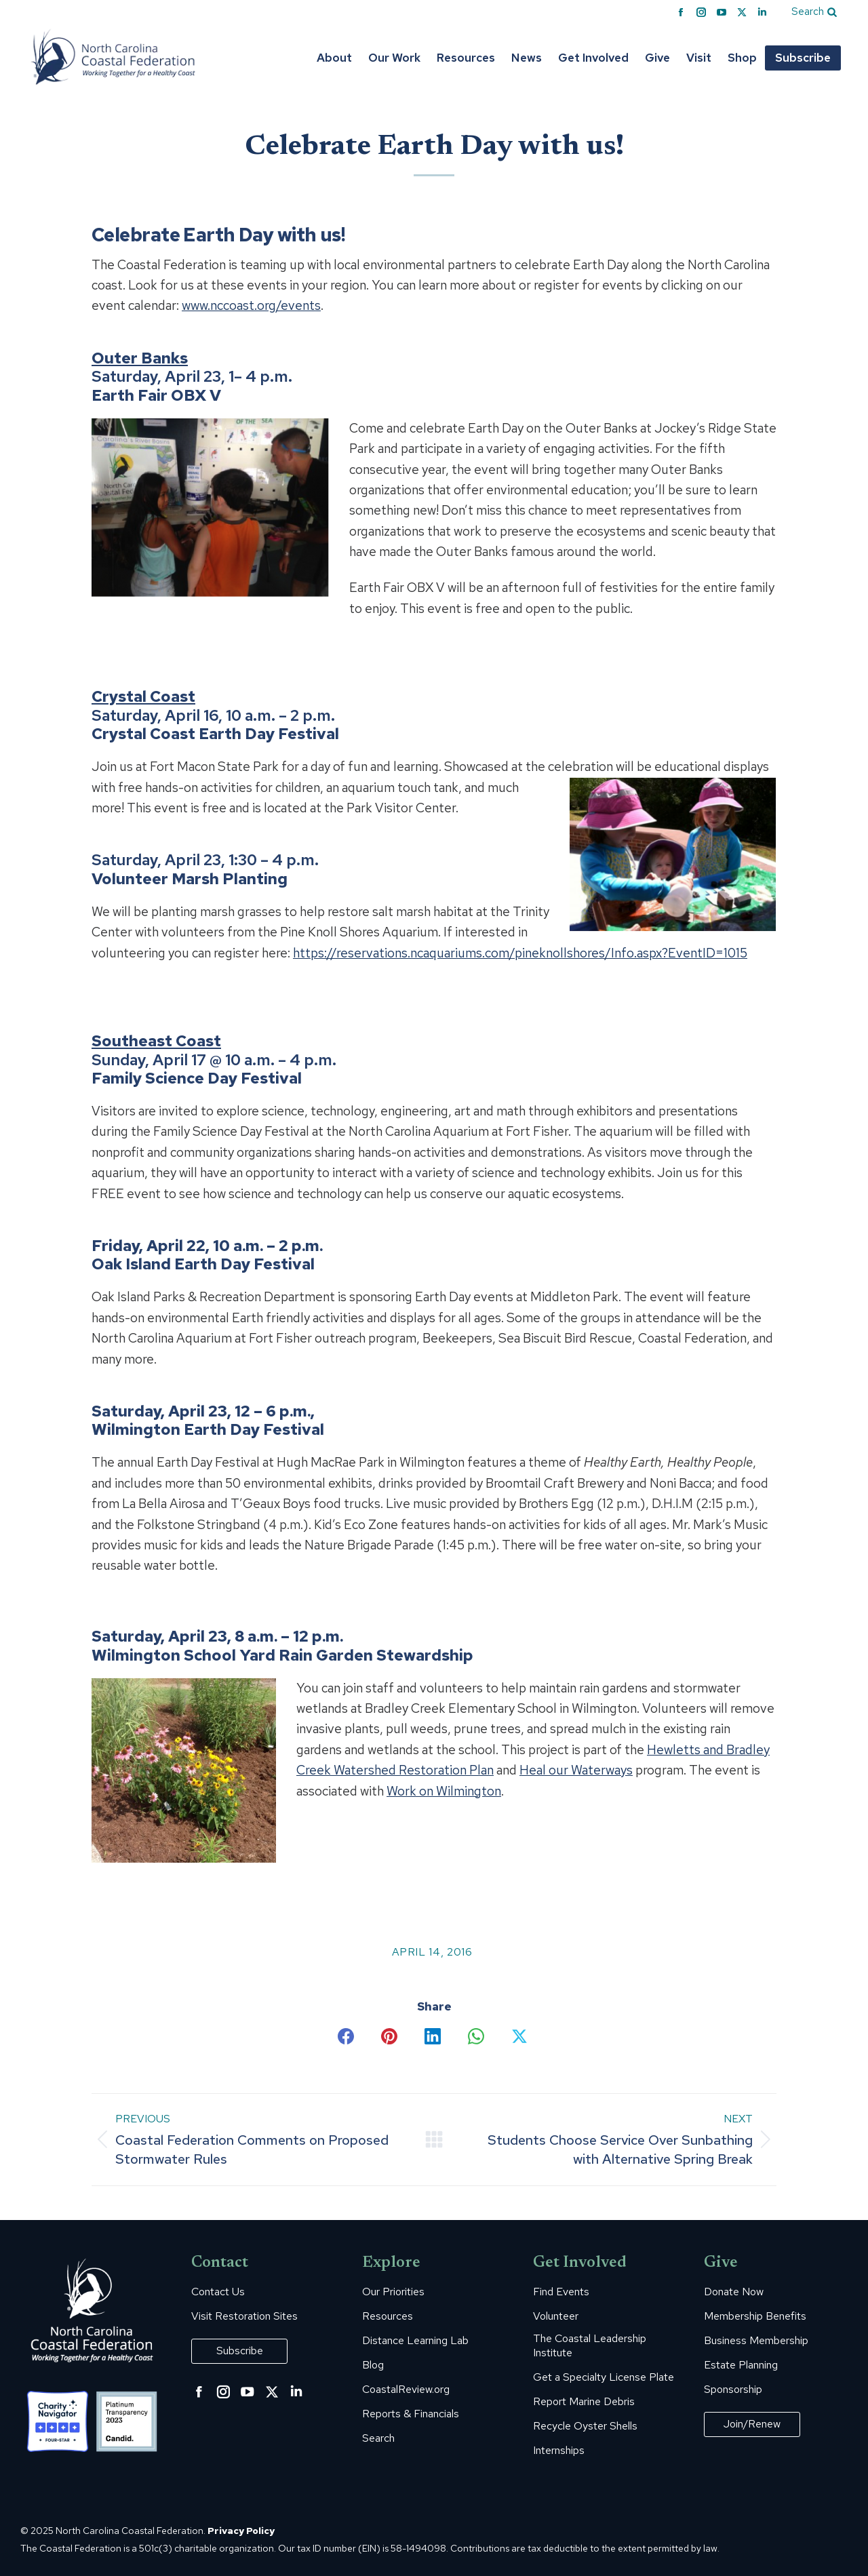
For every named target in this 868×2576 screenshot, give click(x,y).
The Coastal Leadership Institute (589, 2346)
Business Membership (756, 2340)
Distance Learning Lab (415, 2340)
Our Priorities (393, 2292)
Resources (387, 2316)
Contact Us (218, 2292)
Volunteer (555, 2316)
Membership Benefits (755, 2316)
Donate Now (734, 2292)
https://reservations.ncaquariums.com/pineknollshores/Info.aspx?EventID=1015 (520, 953)
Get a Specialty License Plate (603, 2377)
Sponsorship (733, 2389)
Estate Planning (741, 2365)
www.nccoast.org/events (251, 305)
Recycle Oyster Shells (585, 2426)
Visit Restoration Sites (244, 2316)
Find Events (561, 2292)
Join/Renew (752, 2424)
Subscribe (239, 2350)
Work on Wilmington (444, 1791)
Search (378, 2438)
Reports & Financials (410, 2414)
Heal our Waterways (576, 1770)
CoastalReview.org (406, 2389)
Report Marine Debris (584, 2402)
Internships (559, 2450)
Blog (373, 2365)
